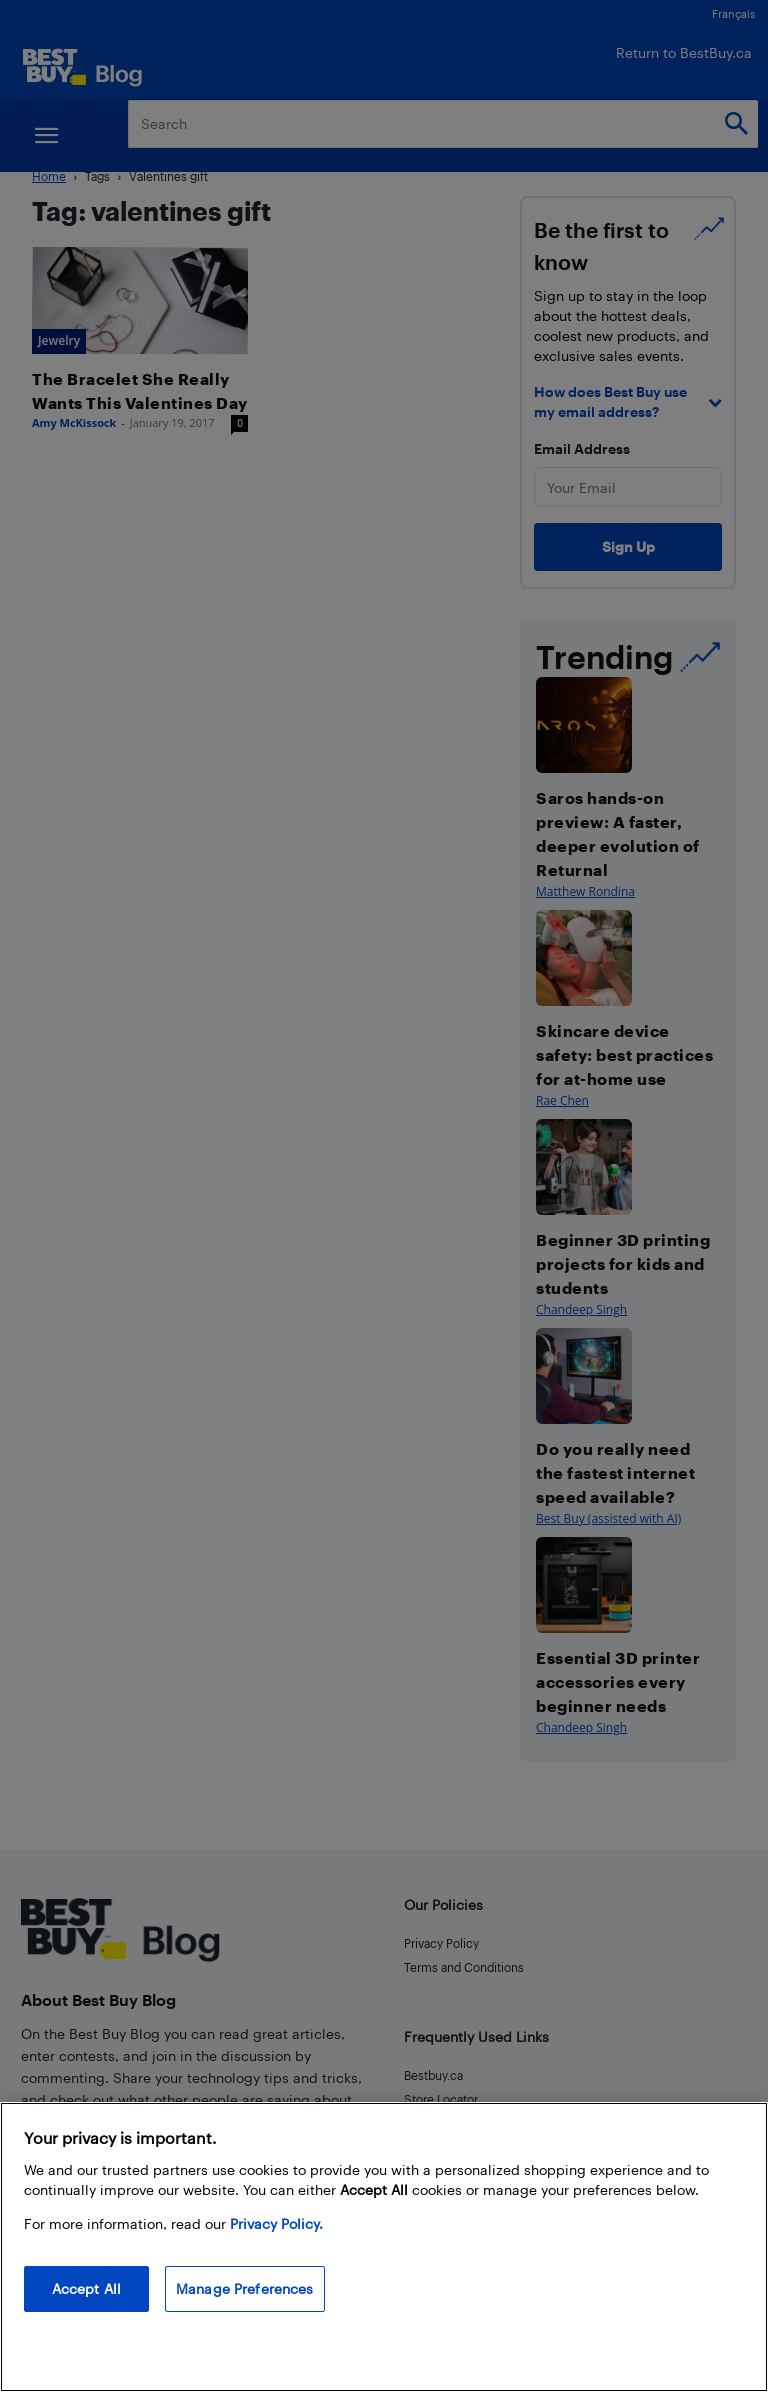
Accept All (86, 2288)
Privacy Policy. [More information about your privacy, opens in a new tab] (276, 2223)
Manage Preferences (245, 2288)
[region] (384, 2247)
